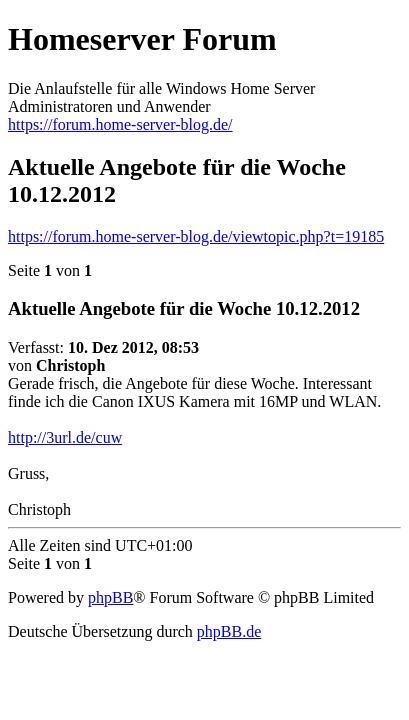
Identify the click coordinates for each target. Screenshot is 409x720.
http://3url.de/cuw (65, 437)
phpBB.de (229, 631)
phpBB (110, 597)
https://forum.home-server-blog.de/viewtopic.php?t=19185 (196, 236)
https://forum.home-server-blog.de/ (120, 124)
